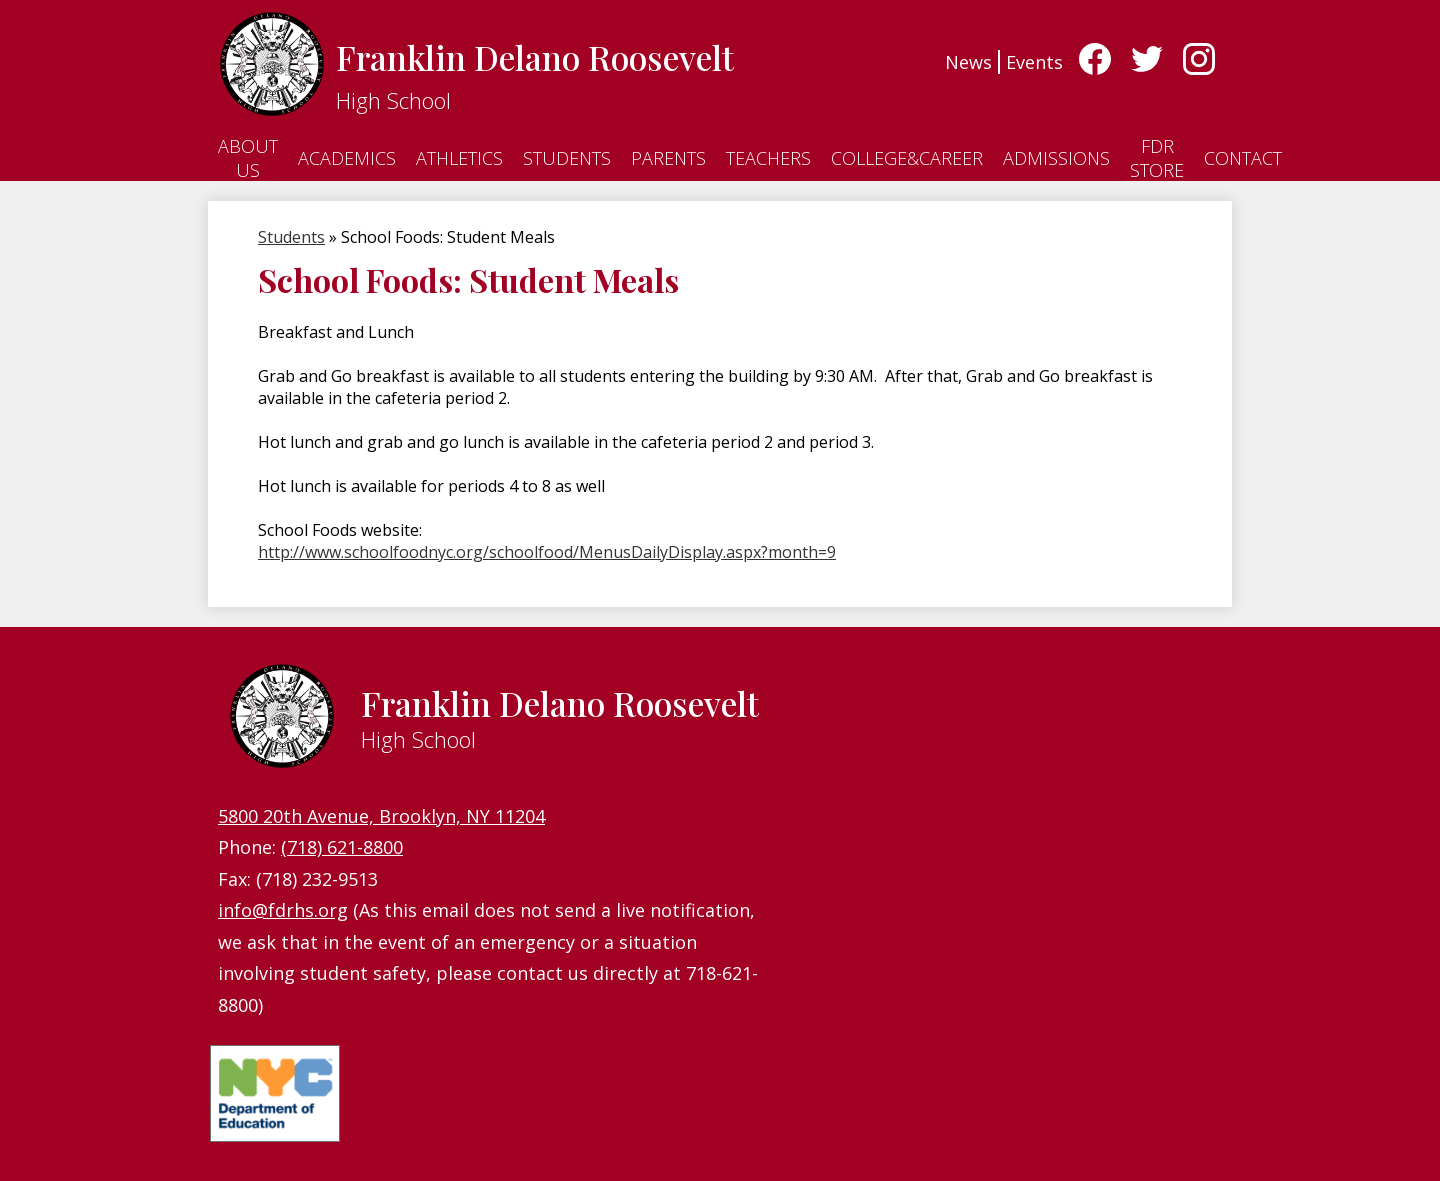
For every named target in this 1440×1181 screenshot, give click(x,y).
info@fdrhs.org (283, 910)
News (968, 62)
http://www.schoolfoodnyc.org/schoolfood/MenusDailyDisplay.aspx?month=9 (547, 552)
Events (1034, 62)
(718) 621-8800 (342, 847)
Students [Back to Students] (291, 237)
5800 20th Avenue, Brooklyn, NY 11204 (381, 816)
